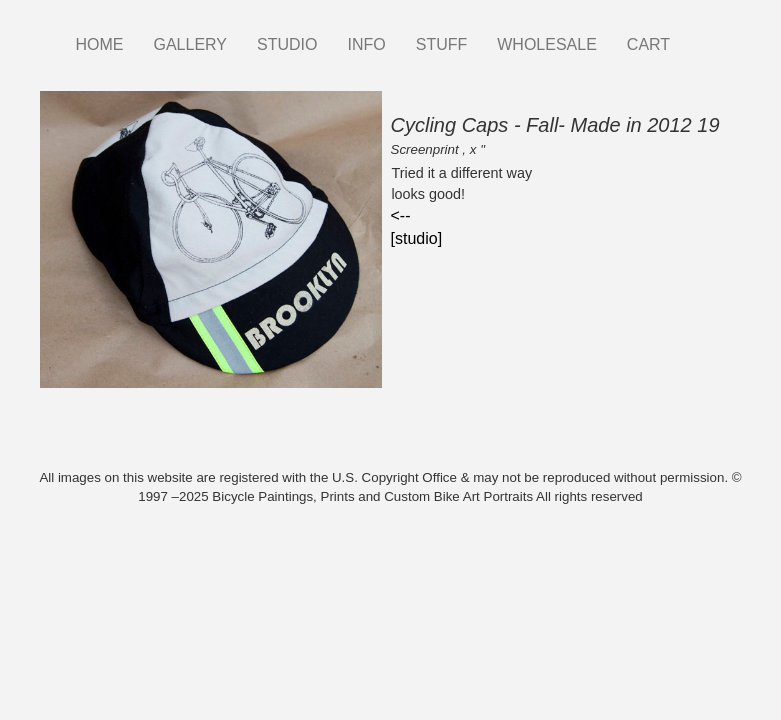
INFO (366, 44)
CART (648, 44)
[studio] (417, 238)
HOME (100, 44)
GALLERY (191, 44)
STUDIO (287, 44)
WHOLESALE (547, 44)
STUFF (442, 44)
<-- (401, 215)
